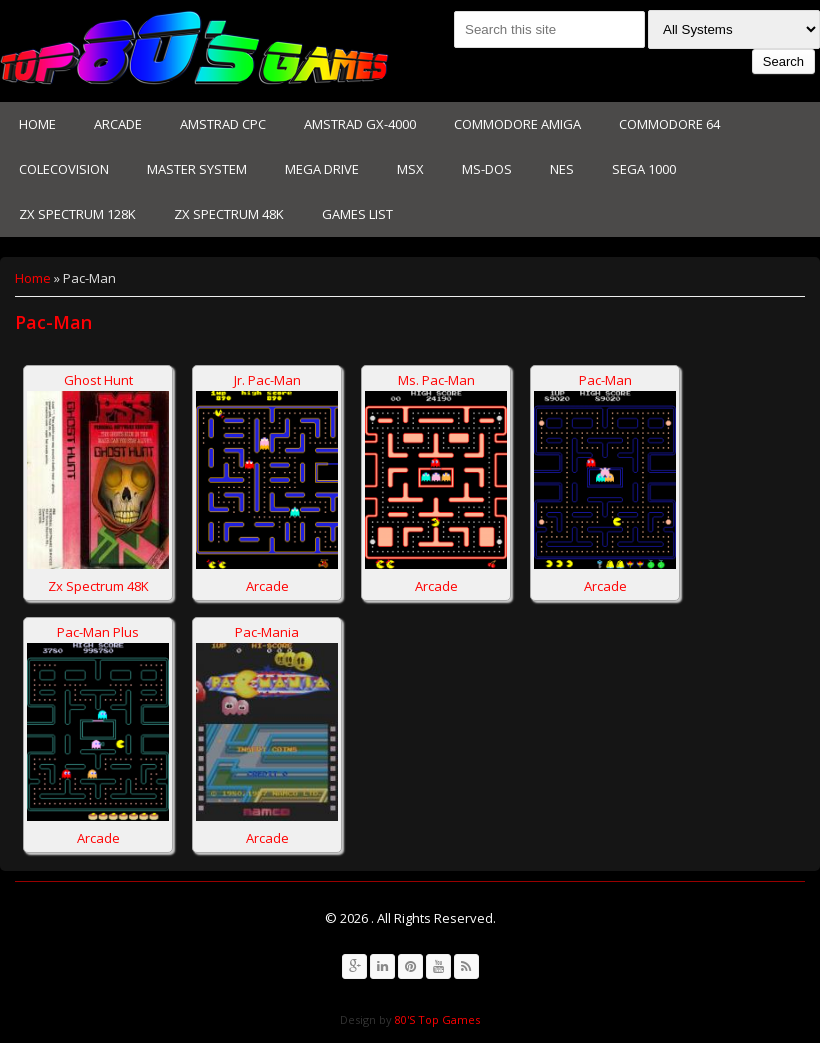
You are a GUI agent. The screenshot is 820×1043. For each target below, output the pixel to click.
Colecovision (64, 169)
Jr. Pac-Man (267, 380)
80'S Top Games (436, 1019)
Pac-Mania (267, 632)
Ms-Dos (487, 169)
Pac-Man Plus (98, 632)
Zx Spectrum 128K (77, 214)
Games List (357, 214)
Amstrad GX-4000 (360, 124)
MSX (410, 169)
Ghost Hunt (98, 380)
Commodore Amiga (517, 124)
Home (37, 124)
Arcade (118, 124)
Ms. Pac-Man (436, 380)
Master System (197, 169)
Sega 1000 (644, 169)
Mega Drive (322, 169)
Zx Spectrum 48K (229, 214)
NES (562, 169)
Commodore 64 (669, 124)
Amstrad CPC (223, 124)
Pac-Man (605, 380)
